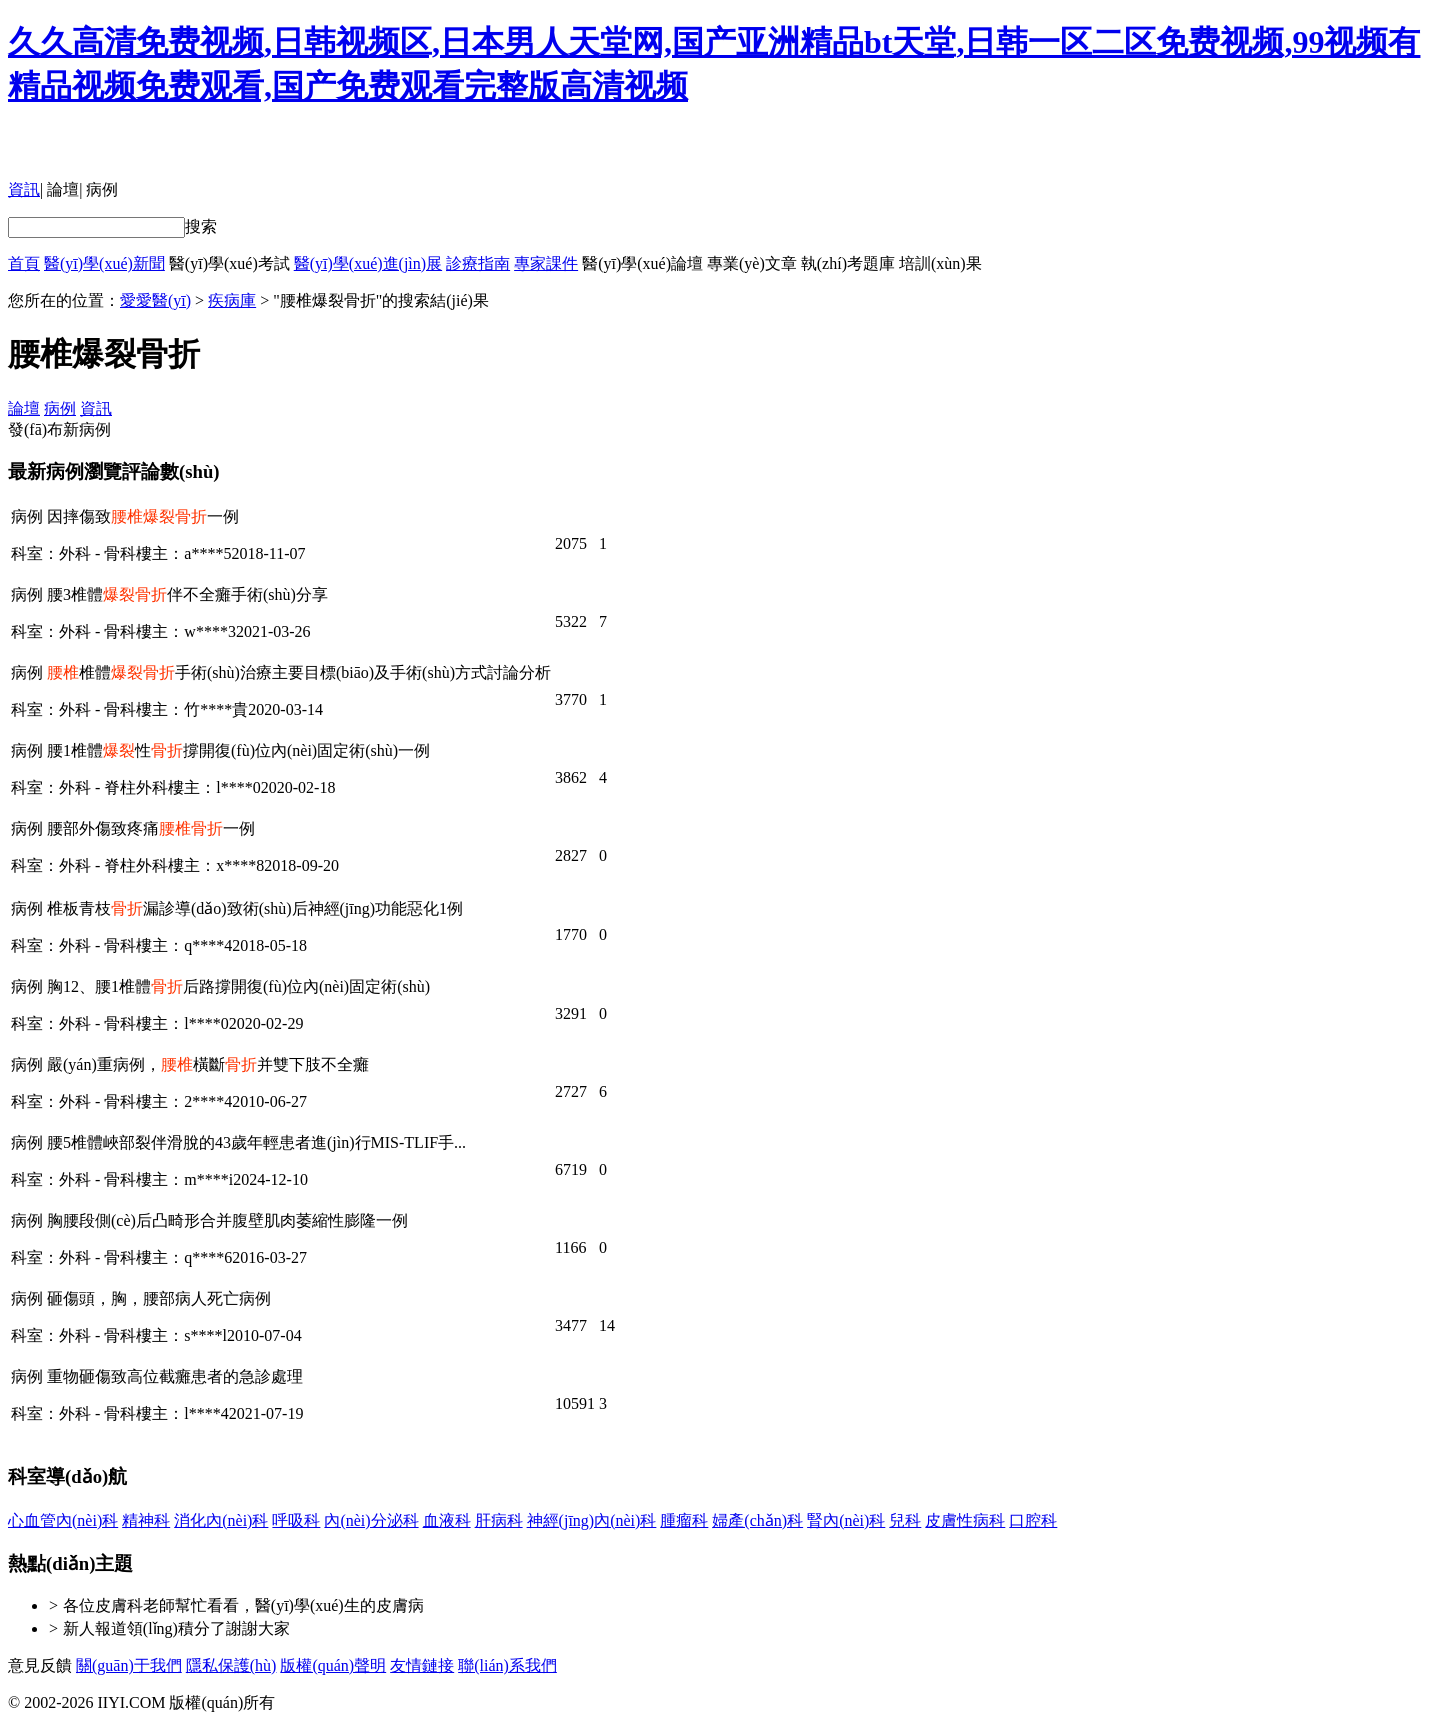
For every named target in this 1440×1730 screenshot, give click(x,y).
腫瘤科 (684, 1520)
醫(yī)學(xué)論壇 (642, 263)
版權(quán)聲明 (333, 1665)
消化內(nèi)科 (221, 1520)
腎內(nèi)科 (846, 1520)
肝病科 (499, 1520)
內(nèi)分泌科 (371, 1520)
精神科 (146, 1520)
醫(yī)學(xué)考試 (229, 263)
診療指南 (478, 263)
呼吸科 (296, 1520)
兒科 (905, 1520)
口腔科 (1033, 1520)
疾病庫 (232, 300)
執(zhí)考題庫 (848, 263)
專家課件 (546, 263)
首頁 (24, 263)
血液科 (447, 1520)
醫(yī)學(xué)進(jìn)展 (368, 263)
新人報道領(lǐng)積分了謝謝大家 (176, 1628)
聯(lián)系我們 (507, 1665)
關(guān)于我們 (129, 1665)
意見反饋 (40, 1665)
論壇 (63, 189)
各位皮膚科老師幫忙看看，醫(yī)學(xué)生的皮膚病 (243, 1605)
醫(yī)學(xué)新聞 (104, 263)
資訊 (24, 189)
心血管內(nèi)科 (63, 1520)
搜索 (201, 226)
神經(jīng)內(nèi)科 (592, 1520)
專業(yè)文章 (752, 263)
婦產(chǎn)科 (757, 1520)
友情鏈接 (422, 1665)
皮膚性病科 (965, 1520)
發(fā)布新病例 (59, 429)
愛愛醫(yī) (155, 300)
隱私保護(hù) (231, 1665)
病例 (102, 189)
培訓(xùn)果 (940, 263)
